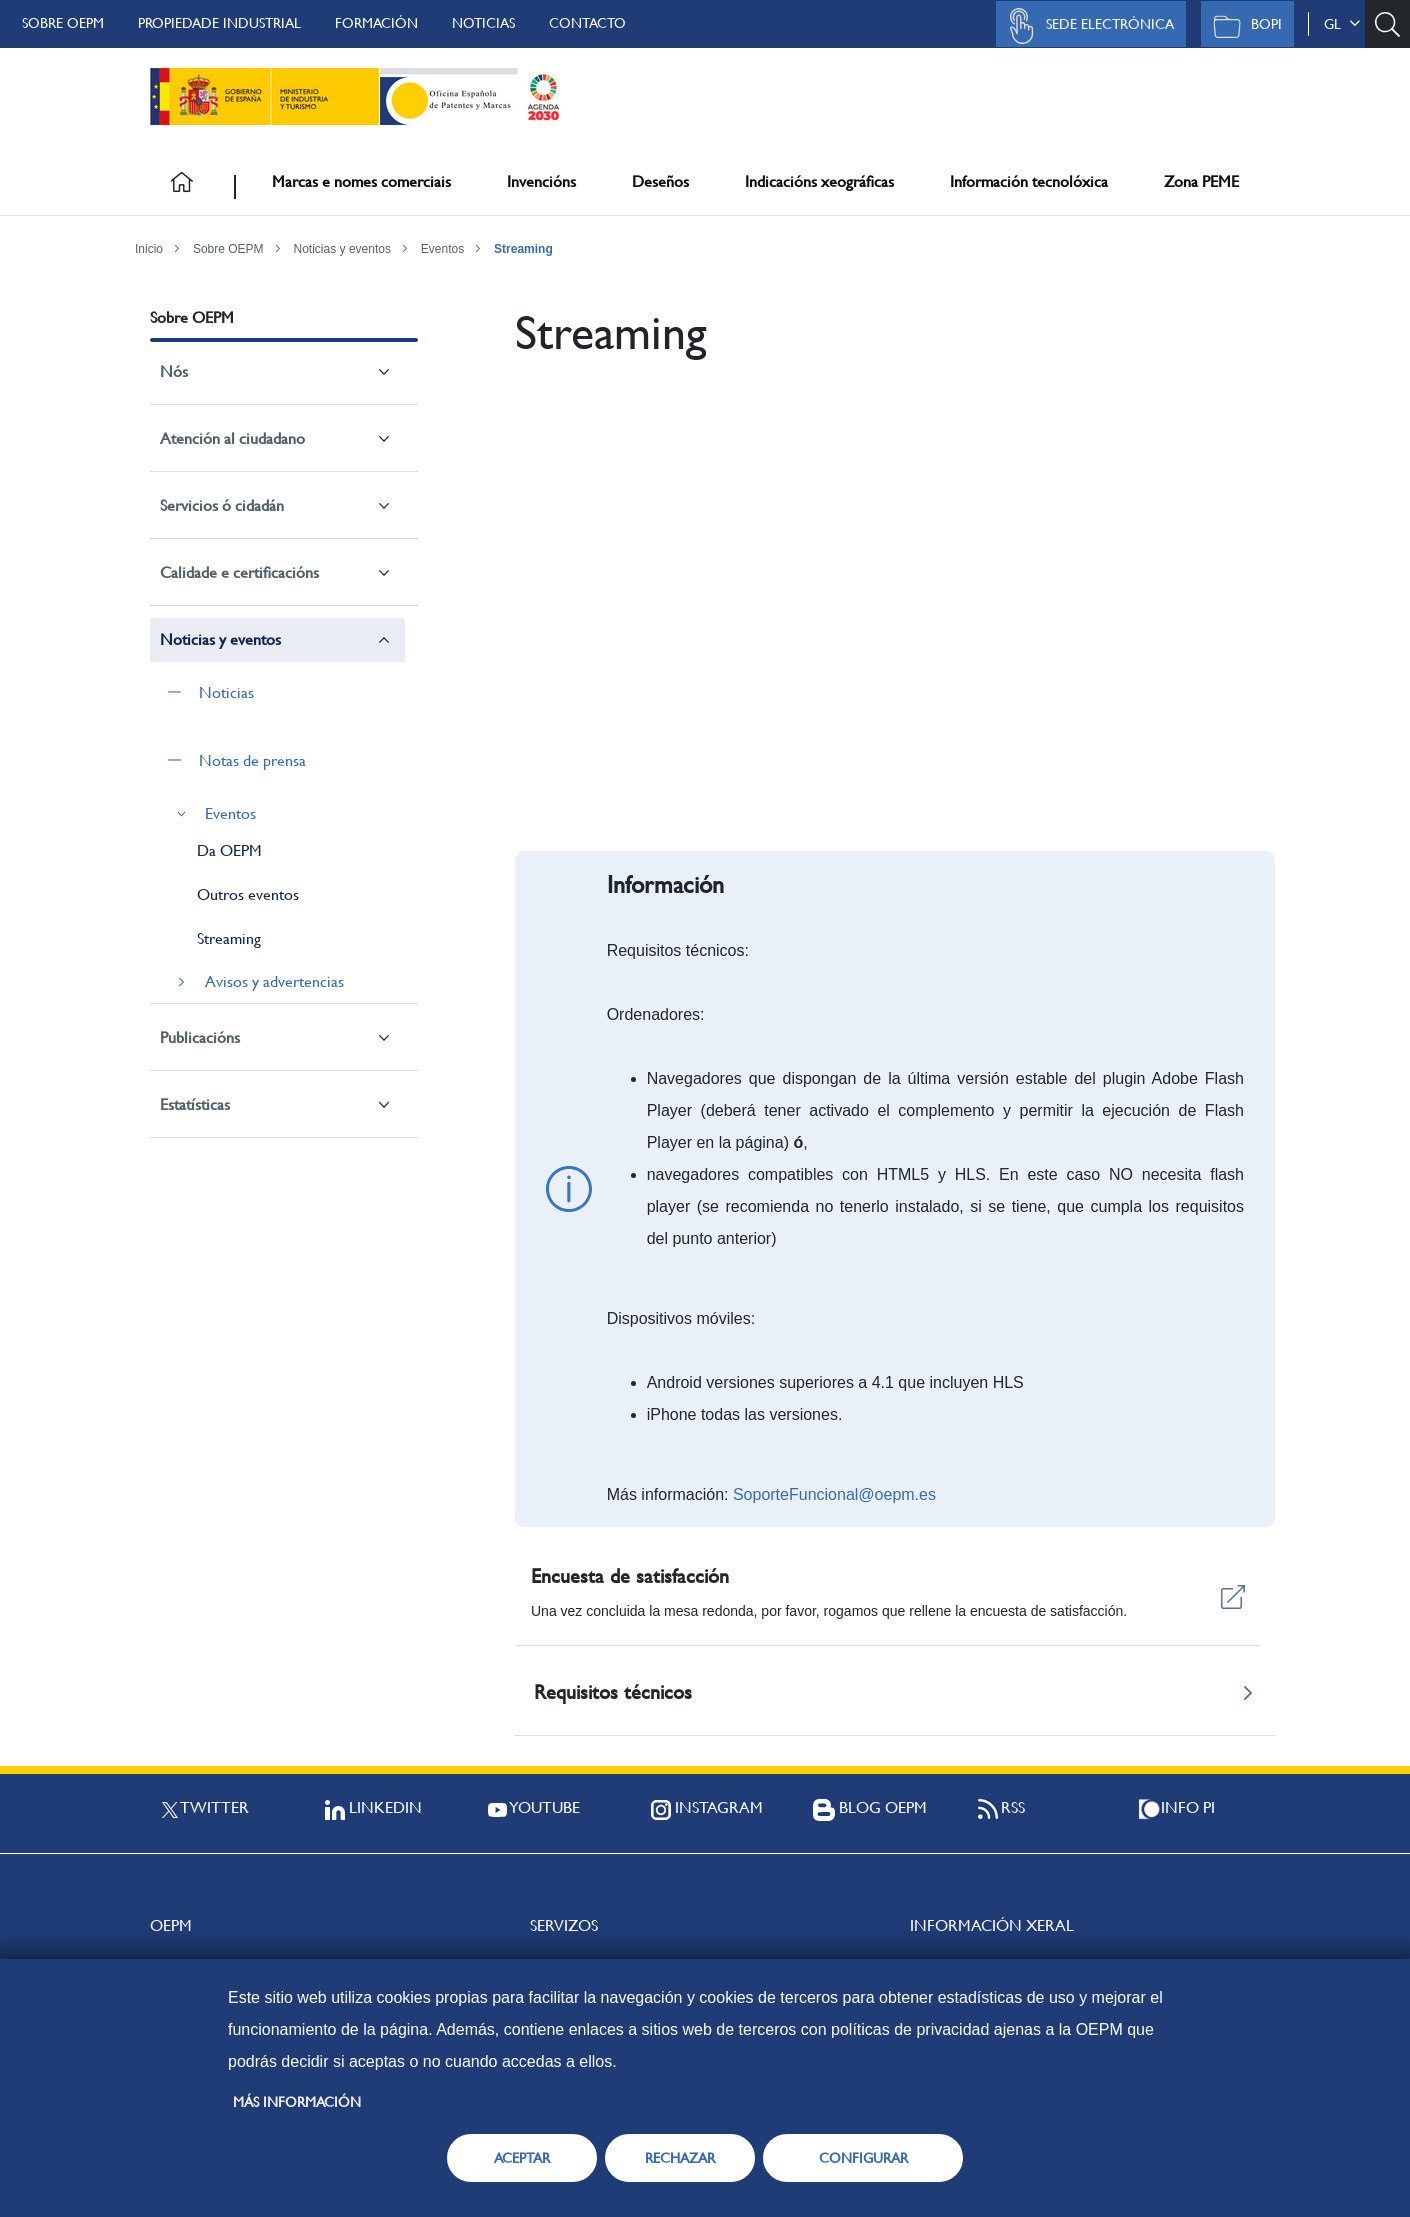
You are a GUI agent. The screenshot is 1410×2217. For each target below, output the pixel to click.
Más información (297, 2102)
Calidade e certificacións (239, 572)
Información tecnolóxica (1029, 181)
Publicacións (200, 1037)
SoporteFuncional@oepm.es (834, 1494)
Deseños (660, 181)
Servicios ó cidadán (222, 505)
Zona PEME (1201, 181)
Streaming (523, 249)
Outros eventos (248, 894)
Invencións (541, 181)
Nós (174, 371)
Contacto (587, 23)
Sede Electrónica (1086, 26)
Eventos (442, 249)
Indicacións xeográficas (819, 181)
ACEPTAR (522, 2158)
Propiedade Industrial (219, 23)
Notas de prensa (252, 760)
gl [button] (1342, 24)
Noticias (483, 23)
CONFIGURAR (863, 2158)
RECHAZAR (680, 2158)
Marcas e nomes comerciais (361, 181)
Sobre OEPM (63, 23)
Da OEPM (229, 850)
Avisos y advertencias (274, 981)
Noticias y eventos (342, 249)
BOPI (1242, 26)
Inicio (149, 249)
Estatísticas (195, 1104)
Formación (376, 23)
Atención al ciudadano (232, 438)
